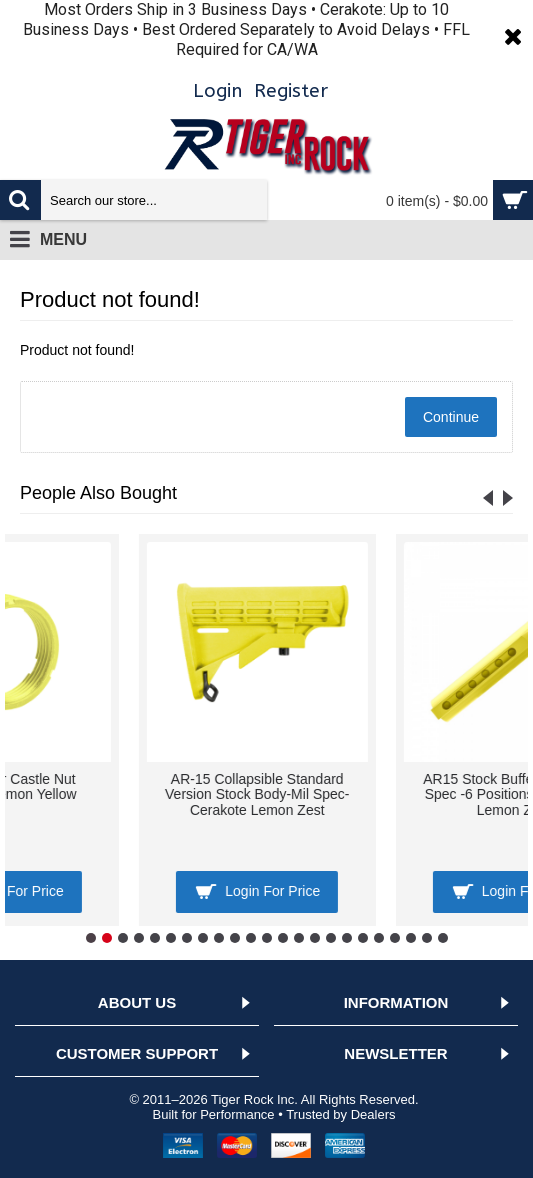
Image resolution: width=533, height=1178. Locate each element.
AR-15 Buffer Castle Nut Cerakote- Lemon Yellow (395, 786)
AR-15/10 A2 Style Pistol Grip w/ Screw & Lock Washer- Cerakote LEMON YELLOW (138, 794)
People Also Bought (98, 493)
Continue (451, 417)
